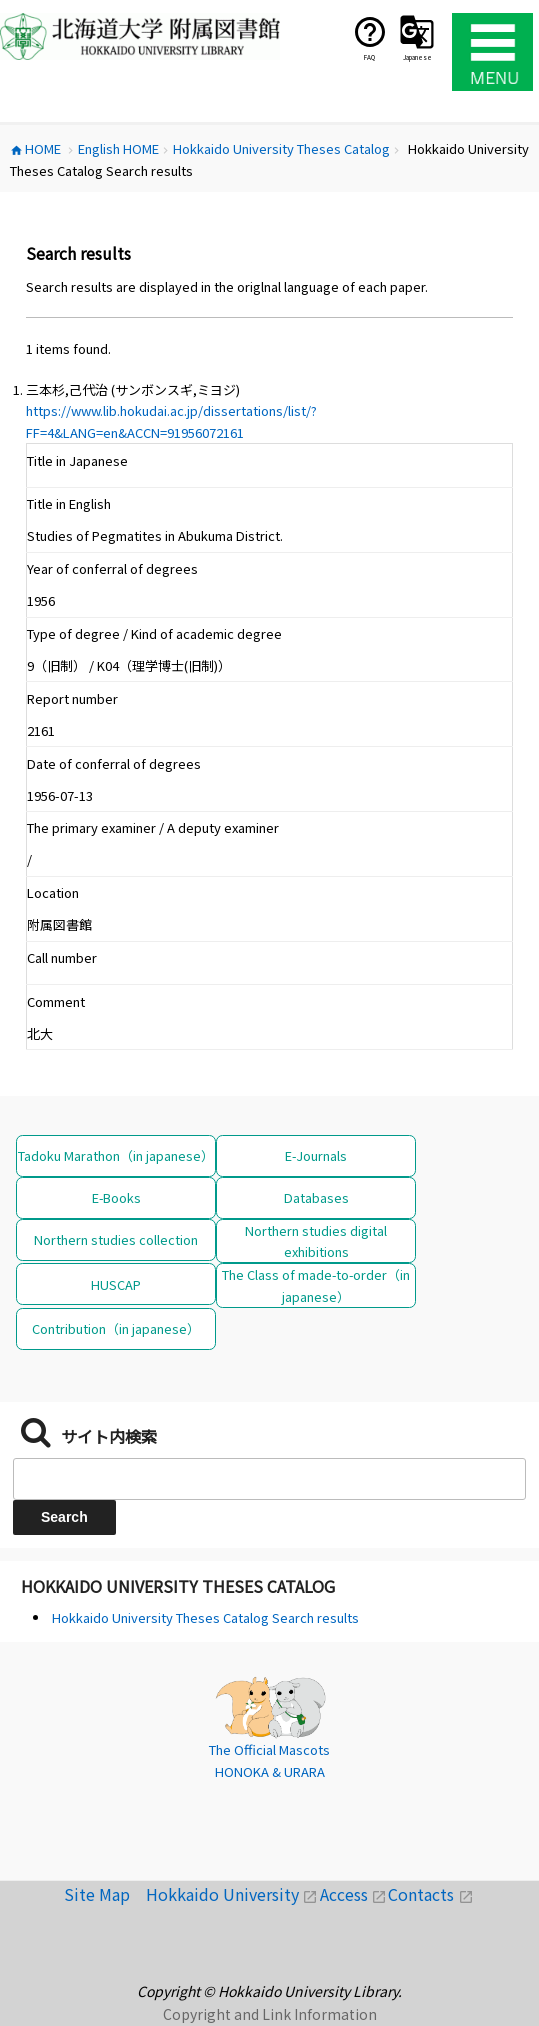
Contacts (430, 1894)
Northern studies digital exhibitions (316, 1241)
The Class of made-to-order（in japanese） (316, 1285)
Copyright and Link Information (270, 2014)
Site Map (105, 1894)
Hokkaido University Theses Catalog (178, 1586)
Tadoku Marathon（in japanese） (116, 1155)
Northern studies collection (116, 1239)
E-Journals (316, 1155)
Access (354, 1894)
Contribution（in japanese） (116, 1328)
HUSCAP (116, 1284)
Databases (316, 1197)
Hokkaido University (233, 1894)
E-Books (116, 1197)
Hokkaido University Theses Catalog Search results (205, 1617)
